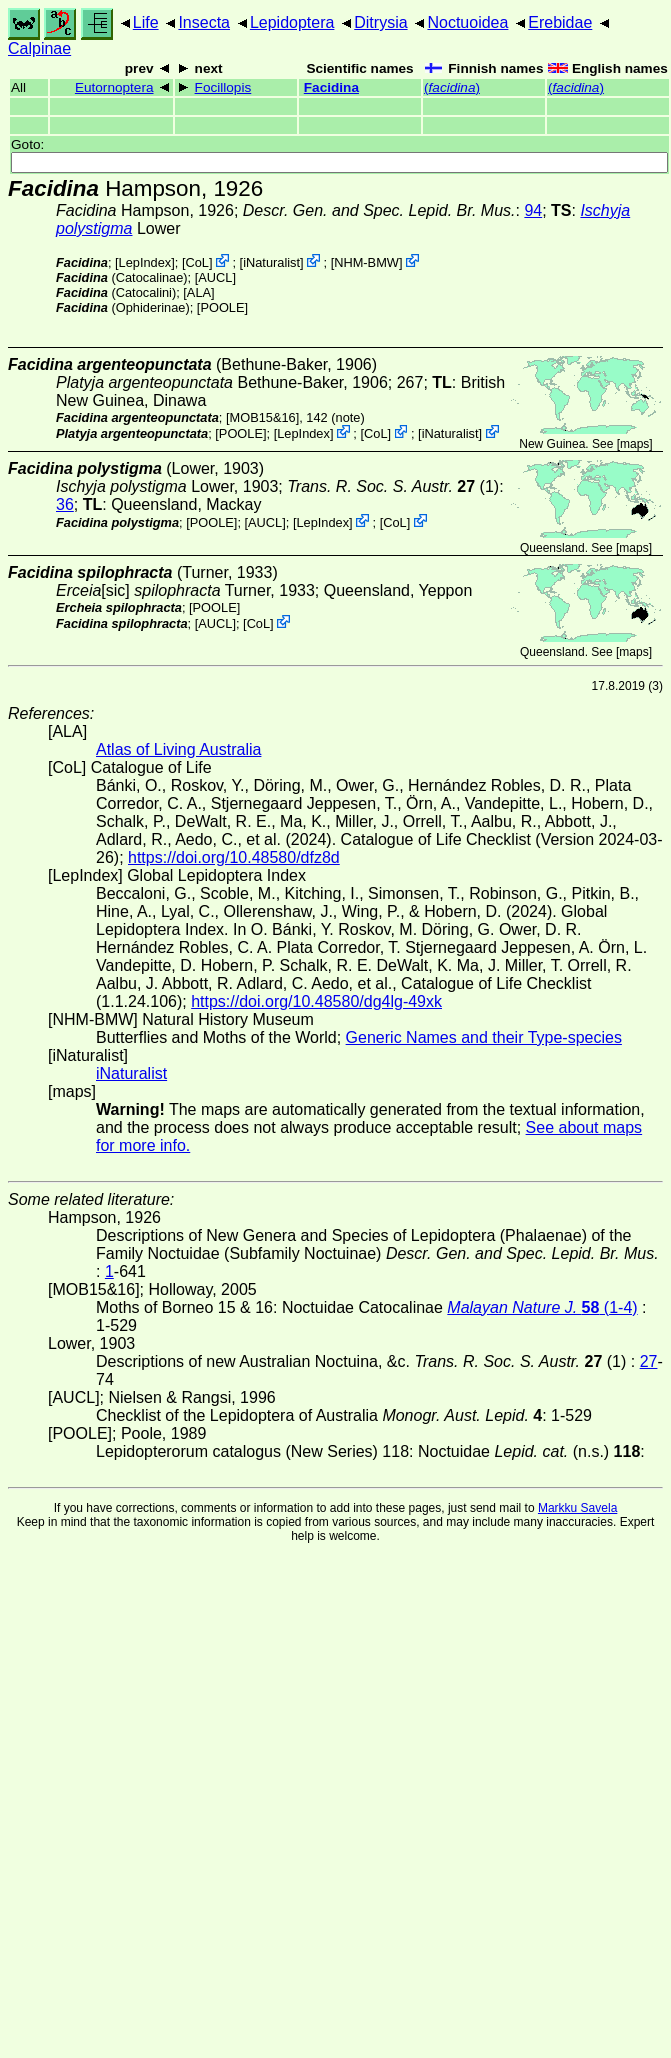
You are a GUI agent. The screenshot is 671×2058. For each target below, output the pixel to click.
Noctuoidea (467, 22)
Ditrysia (380, 22)
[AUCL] (215, 277)
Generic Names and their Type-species (484, 1037)
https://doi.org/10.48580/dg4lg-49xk (316, 1001)
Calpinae (39, 48)
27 (649, 1361)
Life (146, 22)
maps (634, 444)
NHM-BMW (366, 262)
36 (65, 504)
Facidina (331, 87)
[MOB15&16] (262, 417)
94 (533, 210)
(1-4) (542, 1307)
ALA (199, 292)
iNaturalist (271, 262)
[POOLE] (222, 307)
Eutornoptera (114, 87)
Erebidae (560, 22)
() (452, 87)
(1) (393, 486)
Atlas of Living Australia (178, 749)
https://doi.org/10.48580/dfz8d (234, 857)
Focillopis (223, 87)
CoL (196, 262)
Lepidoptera (292, 22)
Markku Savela (577, 1508)
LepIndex (145, 262)
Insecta (204, 22)
